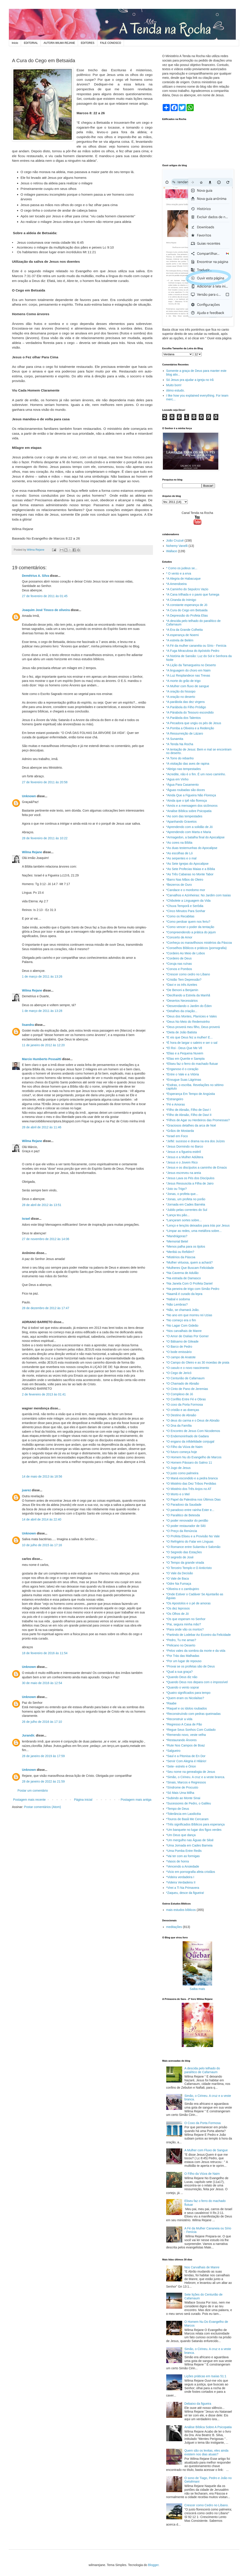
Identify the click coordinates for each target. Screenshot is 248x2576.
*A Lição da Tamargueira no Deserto (191, 665)
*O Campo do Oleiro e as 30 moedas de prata (197, 1362)
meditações (174, 1927)
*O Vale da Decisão (179, 1573)
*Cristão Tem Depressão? (183, 979)
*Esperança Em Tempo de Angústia (190, 1094)
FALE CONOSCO (110, 42)
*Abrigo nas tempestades (183, 769)
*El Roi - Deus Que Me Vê (184, 1048)
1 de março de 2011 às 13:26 (42, 976)
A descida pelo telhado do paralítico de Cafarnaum (202, 2070)
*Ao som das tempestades (184, 816)
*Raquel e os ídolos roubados (186, 1708)
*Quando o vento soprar (182, 1687)
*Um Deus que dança (181, 1835)
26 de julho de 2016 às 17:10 (42, 1721)
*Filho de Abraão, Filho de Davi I (188, 1109)
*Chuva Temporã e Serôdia (184, 906)
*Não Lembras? (177, 1304)
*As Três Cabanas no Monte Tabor (190, 874)
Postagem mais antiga (136, 1799)
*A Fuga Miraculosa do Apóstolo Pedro (192, 650)
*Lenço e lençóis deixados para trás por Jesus (198, 1225)
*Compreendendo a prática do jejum (191, 932)
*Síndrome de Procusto (182, 1787)
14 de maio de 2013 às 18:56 (42, 1476)
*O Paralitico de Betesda (183, 1515)
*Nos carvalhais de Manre (184, 1331)
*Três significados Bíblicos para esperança (195, 1824)
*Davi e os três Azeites (181, 984)
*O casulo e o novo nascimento (187, 1368)
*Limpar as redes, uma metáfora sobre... (194, 1231)
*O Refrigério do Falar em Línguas (189, 1541)
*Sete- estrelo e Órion (181, 1766)
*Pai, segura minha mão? (183, 1624)
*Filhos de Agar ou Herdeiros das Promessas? (198, 1120)
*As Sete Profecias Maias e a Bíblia (190, 869)
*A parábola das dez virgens (185, 702)
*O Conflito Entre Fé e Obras (186, 1399)
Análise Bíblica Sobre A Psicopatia (208, 2427)
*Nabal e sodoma (178, 1299)
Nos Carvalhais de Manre (201, 2267)
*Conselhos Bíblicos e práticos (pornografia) (196, 948)
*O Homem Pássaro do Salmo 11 (189, 1462)
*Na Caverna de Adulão (182, 1273)
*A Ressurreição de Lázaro (184, 733)
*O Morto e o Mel (178, 1494)
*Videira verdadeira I (180, 1877)
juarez (26, 1490)
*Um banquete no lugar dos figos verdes (194, 1829)
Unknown (29, 796)
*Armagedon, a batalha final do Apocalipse (195, 837)
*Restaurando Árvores (181, 1740)
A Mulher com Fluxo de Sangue (206, 2150)
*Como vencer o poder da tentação (190, 927)
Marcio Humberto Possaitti (41, 1059)
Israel (26, 1218)
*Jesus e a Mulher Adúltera (184, 1157)
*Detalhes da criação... (181, 1011)
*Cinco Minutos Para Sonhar (185, 911)
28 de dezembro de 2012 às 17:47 (45, 1308)
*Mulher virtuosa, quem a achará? (189, 1262)
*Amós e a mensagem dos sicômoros (192, 805)
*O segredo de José (180, 1557)
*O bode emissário (179, 1352)
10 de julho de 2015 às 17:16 (42, 1545)
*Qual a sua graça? (179, 1671)
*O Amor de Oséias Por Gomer (187, 1336)
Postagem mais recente (29, 1799)
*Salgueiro (173, 1750)
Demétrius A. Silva (35, 575)
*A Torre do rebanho (180, 758)
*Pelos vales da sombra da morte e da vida (195, 1650)
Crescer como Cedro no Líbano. (206, 2505)
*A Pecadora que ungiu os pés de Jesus (193, 723)
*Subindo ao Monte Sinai (183, 1798)
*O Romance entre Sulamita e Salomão (193, 1547)
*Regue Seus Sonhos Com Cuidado (191, 1729)
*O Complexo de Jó (179, 1394)
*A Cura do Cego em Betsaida (187, 610)
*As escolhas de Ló (179, 853)
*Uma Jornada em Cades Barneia (189, 1845)
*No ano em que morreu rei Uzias (189, 1315)
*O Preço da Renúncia (181, 1531)
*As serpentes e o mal (181, 858)
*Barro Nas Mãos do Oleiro (184, 879)
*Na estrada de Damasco (183, 1278)
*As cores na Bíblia (179, 842)
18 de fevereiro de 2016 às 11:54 (45, 1653)
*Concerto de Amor (179, 937)
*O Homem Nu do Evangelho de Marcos (194, 1457)
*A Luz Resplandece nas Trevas (188, 675)
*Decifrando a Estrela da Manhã (188, 995)
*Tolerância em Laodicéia (183, 1814)
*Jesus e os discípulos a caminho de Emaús (196, 1167)
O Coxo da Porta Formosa (202, 2123)
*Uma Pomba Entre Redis (184, 1850)
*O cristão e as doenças (182, 1410)
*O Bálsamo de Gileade (182, 1341)
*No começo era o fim (181, 1320)
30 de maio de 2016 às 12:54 (42, 1683)
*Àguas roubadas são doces (185, 790)
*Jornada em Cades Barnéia (185, 1204)
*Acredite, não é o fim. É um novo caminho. (196, 774)
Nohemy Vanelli (177, 546)
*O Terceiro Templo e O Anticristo (189, 1568)
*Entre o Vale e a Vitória (182, 1074)
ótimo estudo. (175, 390)
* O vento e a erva (178, 573)
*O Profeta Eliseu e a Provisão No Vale (193, 1536)
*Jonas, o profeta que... (182, 1194)
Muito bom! (174, 385)
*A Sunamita (174, 739)
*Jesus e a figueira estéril (183, 1152)
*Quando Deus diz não (181, 1677)
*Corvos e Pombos (179, 969)
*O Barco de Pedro (179, 1346)
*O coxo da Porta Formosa (184, 1404)
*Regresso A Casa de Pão (184, 1724)
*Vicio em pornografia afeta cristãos (190, 1872)
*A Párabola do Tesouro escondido (190, 712)
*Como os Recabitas (180, 916)
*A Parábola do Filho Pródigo (186, 707)
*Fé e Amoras (175, 1104)
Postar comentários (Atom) (42, 1807)
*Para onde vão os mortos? (185, 1629)
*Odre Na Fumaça (178, 1583)
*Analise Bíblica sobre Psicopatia (189, 811)
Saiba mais (197, 1989)
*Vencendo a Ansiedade (182, 1866)
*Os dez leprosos (178, 1608)
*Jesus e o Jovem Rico (182, 1162)
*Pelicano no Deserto (180, 1645)
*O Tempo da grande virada (185, 1562)
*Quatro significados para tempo (188, 1692)
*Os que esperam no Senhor (185, 1619)
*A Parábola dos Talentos (183, 718)
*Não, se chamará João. (182, 1310)
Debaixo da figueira (197, 2403)
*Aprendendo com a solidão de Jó (189, 827)
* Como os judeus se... (181, 568)
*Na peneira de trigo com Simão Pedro (192, 1289)
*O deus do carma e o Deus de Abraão (192, 1420)
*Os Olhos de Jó (177, 1613)
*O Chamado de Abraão (182, 1383)
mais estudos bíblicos (181, 1910)
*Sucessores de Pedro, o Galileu (188, 1803)
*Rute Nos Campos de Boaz (185, 1745)
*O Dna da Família (179, 1425)
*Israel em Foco (177, 1136)
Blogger (153, 2565)
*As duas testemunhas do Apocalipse (191, 848)
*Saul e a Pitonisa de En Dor (185, 1756)
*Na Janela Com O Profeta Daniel (189, 1283)
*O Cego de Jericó (178, 1373)
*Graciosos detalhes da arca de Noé (191, 1125)
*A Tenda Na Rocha (179, 744)
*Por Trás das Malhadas (182, 1656)
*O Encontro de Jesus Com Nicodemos (193, 1431)
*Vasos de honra (177, 1861)
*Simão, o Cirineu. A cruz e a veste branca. (195, 1777)
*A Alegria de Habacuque (183, 578)
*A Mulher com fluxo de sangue (187, 686)
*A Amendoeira (176, 584)
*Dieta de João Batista (181, 1032)
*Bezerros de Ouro (179, 884)
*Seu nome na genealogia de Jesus (190, 1771)
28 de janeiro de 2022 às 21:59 (43, 1781)
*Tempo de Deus (177, 1808)
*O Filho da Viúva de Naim (184, 1447)
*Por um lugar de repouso (184, 1661)
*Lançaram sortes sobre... (184, 1220)
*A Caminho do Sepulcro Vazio (187, 589)
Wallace (171, 551)
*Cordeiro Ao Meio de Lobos (185, 953)
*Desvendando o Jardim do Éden (189, 1006)
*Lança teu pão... (178, 1215)
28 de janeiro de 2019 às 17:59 (43, 1756)
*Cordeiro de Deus (179, 958)
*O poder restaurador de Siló (186, 1526)
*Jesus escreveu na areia (183, 1173)
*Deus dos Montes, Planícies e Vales (191, 1016)
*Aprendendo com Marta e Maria (188, 832)
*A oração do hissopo (180, 691)
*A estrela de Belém (179, 640)
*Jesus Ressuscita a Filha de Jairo (190, 1183)
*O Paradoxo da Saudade (184, 1504)
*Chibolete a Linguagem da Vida (188, 900)
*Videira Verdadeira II (180, 1882)
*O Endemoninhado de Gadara (187, 1436)
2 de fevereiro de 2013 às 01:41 (44, 1394)
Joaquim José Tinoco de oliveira (46, 610)
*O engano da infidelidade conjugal (190, 1441)
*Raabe (171, 1703)
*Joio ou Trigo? (176, 1189)
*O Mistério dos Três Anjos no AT (188, 1489)
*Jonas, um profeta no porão (185, 1199)
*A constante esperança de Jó (186, 605)
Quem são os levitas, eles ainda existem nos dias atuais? (206, 2452)
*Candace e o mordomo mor (185, 890)
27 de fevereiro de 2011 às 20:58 (45, 782)
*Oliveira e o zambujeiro (182, 1589)
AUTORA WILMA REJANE (59, 42)
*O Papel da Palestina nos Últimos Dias (193, 1499)
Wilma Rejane (32, 852)
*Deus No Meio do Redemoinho (188, 1021)
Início (15, 42)
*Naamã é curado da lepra (184, 1294)
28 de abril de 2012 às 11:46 (41, 1127)
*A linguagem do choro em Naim (188, 670)
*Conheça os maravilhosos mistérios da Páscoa (199, 942)
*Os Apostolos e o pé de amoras (188, 1603)
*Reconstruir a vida (179, 1719)
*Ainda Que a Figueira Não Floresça (191, 795)
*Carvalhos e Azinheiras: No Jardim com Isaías (198, 895)
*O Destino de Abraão (181, 1415)
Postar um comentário (33, 1790)
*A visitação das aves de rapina (187, 763)
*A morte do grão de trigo (183, 681)
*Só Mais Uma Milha (180, 1793)
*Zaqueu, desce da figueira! (185, 1893)
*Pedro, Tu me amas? (181, 1640)
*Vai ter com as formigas (183, 1856)
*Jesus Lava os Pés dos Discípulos (190, 1178)
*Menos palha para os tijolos (185, 1246)
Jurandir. (28, 1735)
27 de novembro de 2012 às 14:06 (45, 1239)
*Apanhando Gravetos (181, 821)
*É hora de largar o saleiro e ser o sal (191, 1042)
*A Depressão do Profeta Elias (187, 615)
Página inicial (83, 1799)
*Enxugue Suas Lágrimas (183, 1079)
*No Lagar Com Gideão (182, 1325)
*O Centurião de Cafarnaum (185, 1378)
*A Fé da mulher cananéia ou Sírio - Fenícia (196, 645)
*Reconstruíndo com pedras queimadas (193, 1713)
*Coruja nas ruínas (179, 963)
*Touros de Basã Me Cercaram (187, 1819)
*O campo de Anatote (181, 1357)
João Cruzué (175, 540)
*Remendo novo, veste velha (186, 1735)
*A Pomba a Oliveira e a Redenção (190, 728)
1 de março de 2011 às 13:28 (42, 1011)
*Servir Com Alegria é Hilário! (186, 1761)
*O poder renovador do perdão (187, 1520)
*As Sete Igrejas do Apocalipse (187, 863)
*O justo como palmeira (182, 1473)
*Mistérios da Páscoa (180, 1257)
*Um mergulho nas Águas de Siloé (190, 1840)
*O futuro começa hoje (181, 1452)
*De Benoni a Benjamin (182, 990)
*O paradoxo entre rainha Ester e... (190, 1510)
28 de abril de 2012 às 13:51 (41, 1205)
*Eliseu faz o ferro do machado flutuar (192, 1063)
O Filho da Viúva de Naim (202, 2173)
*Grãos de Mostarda (180, 1131)
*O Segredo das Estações (184, 1552)
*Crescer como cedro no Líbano (188, 974)
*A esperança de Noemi (182, 635)
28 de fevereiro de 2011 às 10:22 (45, 838)
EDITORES (87, 42)
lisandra (28, 1025)
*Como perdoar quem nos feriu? (188, 921)
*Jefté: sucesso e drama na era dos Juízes (195, 1141)
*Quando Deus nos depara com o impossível (197, 1682)
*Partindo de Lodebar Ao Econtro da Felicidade (198, 1634)
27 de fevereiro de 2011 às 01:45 (45, 596)
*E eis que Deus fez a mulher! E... (189, 1037)
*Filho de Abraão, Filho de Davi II (189, 1115)
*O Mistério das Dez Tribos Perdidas (191, 1483)
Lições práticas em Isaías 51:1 (205, 2376)
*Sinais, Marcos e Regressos (186, 1782)
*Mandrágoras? (176, 1236)
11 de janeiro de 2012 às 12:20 (43, 1045)
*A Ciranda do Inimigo (181, 600)
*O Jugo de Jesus (178, 1468)
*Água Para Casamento (182, 784)
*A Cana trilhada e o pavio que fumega (192, 594)
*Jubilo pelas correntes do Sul (186, 1210)
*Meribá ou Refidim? (180, 1252)
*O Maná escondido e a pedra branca (192, 1478)
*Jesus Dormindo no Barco (184, 1146)
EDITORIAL (31, 42)
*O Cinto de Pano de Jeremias (187, 1389)
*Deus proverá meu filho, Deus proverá (193, 1027)
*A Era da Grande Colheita (184, 629)
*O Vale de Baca (177, 1578)
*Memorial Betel (177, 1241)
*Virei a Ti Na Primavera (182, 1887)
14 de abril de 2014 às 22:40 (41, 1519)
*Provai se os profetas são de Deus (190, 1666)
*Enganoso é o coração (182, 1069)
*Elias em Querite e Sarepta (185, 1058)
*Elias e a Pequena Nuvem (184, 1053)
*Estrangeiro (174, 1099)
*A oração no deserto (180, 697)
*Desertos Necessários (182, 1000)
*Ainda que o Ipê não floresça (186, 800)
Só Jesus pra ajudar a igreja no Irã (190, 380)
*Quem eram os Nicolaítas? (185, 1698)
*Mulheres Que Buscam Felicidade (190, 1268)
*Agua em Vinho (177, 779)
